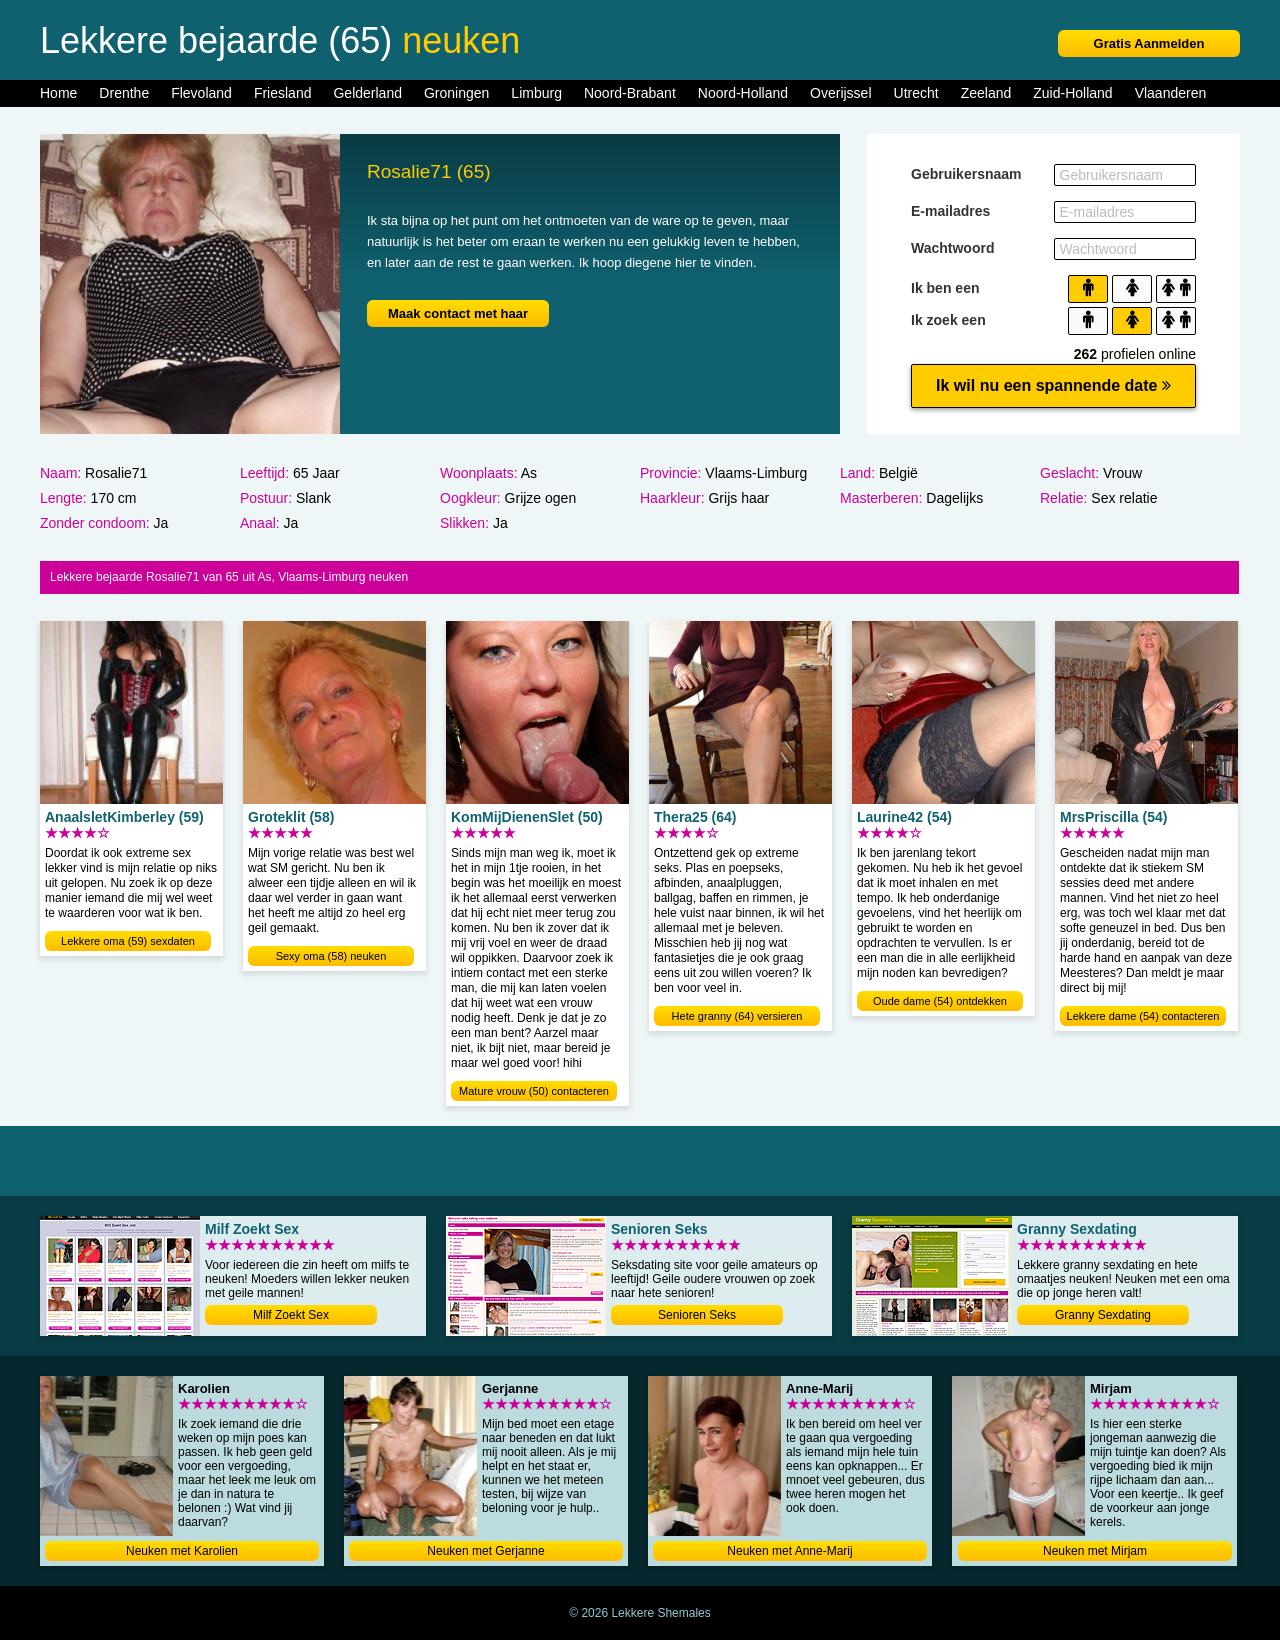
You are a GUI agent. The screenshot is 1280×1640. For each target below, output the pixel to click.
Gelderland (367, 93)
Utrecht (916, 93)
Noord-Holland (743, 93)
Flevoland (201, 93)
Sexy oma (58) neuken (331, 956)
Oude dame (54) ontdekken (940, 1001)
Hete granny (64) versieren (737, 1016)
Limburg (536, 93)
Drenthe (124, 93)
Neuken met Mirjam (1095, 1551)
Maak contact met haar (458, 313)
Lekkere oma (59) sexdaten (128, 941)
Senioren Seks (697, 1315)
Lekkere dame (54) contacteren (1143, 1016)
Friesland (283, 93)
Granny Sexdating (1103, 1315)
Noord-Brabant (630, 93)
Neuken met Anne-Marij (789, 1551)
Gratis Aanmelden (1149, 43)
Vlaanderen (1171, 93)
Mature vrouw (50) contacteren (534, 1091)
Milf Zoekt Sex (291, 1315)
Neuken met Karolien (182, 1551)
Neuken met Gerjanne (485, 1551)
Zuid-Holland (1072, 93)
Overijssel (840, 93)
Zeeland (986, 93)
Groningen (456, 93)
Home (58, 93)
